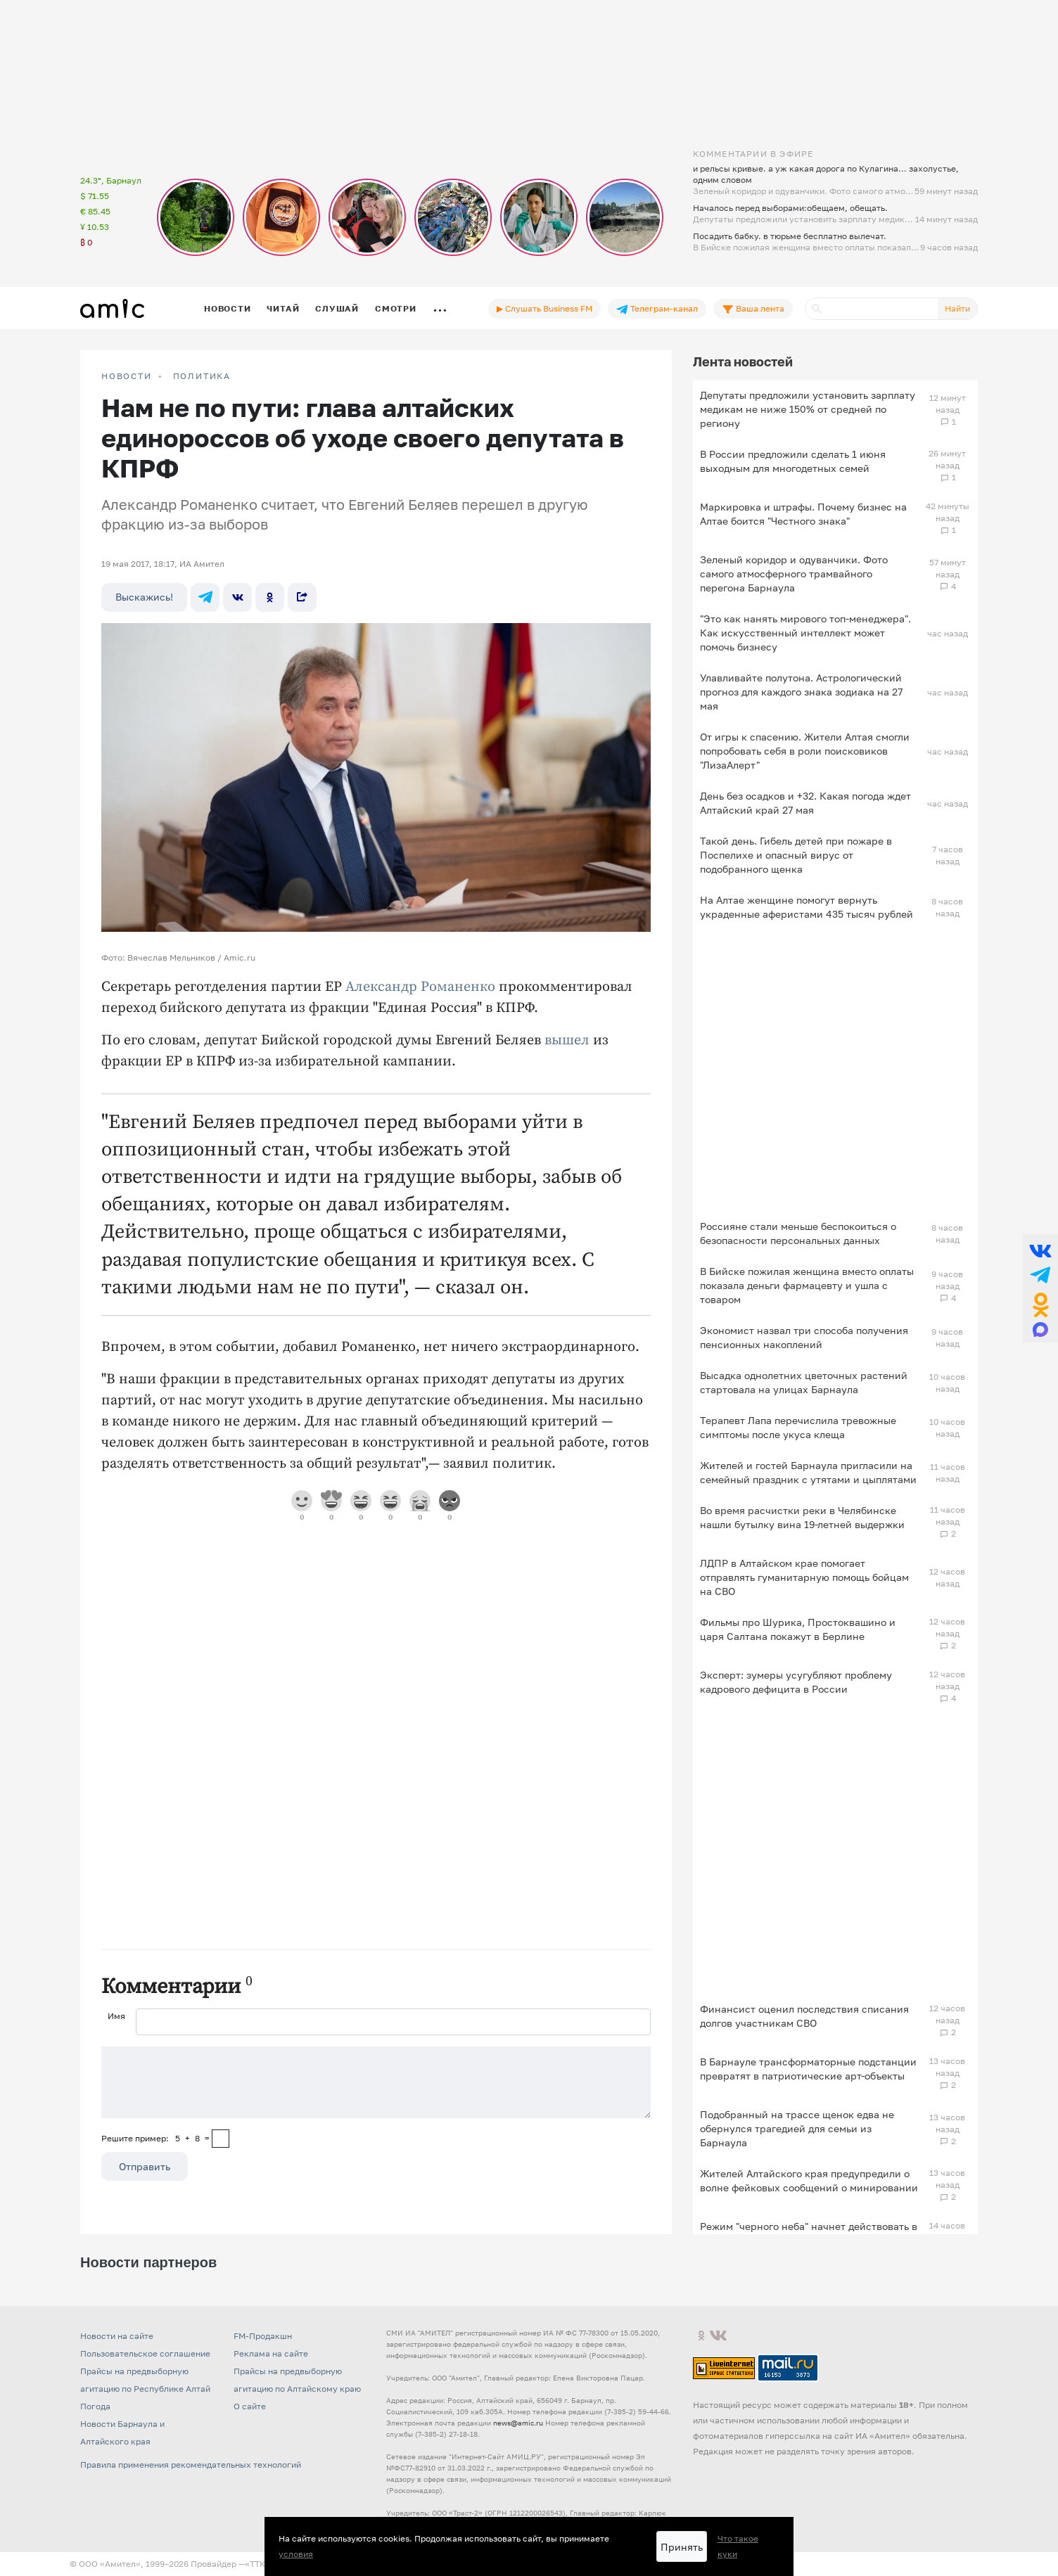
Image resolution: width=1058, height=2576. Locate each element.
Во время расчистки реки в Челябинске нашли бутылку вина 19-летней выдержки (802, 1517)
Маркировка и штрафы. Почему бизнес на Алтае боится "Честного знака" (803, 514)
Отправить (144, 2166)
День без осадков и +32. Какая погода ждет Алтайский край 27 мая (805, 803)
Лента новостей (743, 361)
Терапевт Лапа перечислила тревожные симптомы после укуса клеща (798, 1427)
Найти (957, 308)
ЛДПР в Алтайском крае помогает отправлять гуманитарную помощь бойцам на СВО (804, 1577)
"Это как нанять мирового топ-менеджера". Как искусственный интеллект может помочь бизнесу (805, 633)
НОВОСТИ (126, 376)
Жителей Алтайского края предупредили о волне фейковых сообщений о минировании (809, 2180)
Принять (682, 2547)
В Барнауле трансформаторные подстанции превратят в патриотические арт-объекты (808, 2069)
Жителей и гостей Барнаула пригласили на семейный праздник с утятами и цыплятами (808, 1472)
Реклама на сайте (271, 2353)
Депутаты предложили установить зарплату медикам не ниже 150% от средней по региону (807, 409)
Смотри (395, 308)
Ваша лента (753, 308)
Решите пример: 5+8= (155, 2138)
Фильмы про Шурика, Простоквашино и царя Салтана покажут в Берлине (798, 1629)
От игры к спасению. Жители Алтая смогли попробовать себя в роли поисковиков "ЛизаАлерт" (805, 751)
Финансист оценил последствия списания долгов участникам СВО (804, 2016)
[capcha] (220, 2138)
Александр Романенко (420, 987)
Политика (202, 376)
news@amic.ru (518, 2422)
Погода (95, 2406)
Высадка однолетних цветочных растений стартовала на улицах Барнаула (803, 1382)
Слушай (337, 308)
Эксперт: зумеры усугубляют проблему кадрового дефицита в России (796, 1682)
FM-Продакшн (263, 2336)
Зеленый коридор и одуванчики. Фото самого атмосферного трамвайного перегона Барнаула (794, 573)
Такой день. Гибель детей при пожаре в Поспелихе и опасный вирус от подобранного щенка (796, 855)
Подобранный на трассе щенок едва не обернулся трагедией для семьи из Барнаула (797, 2128)
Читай (283, 308)
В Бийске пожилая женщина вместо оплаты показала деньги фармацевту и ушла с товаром (807, 1285)
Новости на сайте (116, 2336)
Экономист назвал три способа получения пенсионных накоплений (804, 1337)
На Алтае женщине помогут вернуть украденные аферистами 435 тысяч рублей (806, 907)
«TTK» (257, 2563)
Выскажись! (144, 597)
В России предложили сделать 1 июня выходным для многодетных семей (793, 461)
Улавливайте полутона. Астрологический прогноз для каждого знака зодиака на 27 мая (801, 692)
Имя (116, 2016)
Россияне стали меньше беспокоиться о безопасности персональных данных (798, 1233)
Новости (227, 308)
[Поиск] (871, 308)
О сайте (250, 2406)
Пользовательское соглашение (145, 2353)
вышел (566, 1040)
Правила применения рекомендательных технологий (190, 2464)
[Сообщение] (376, 2082)
